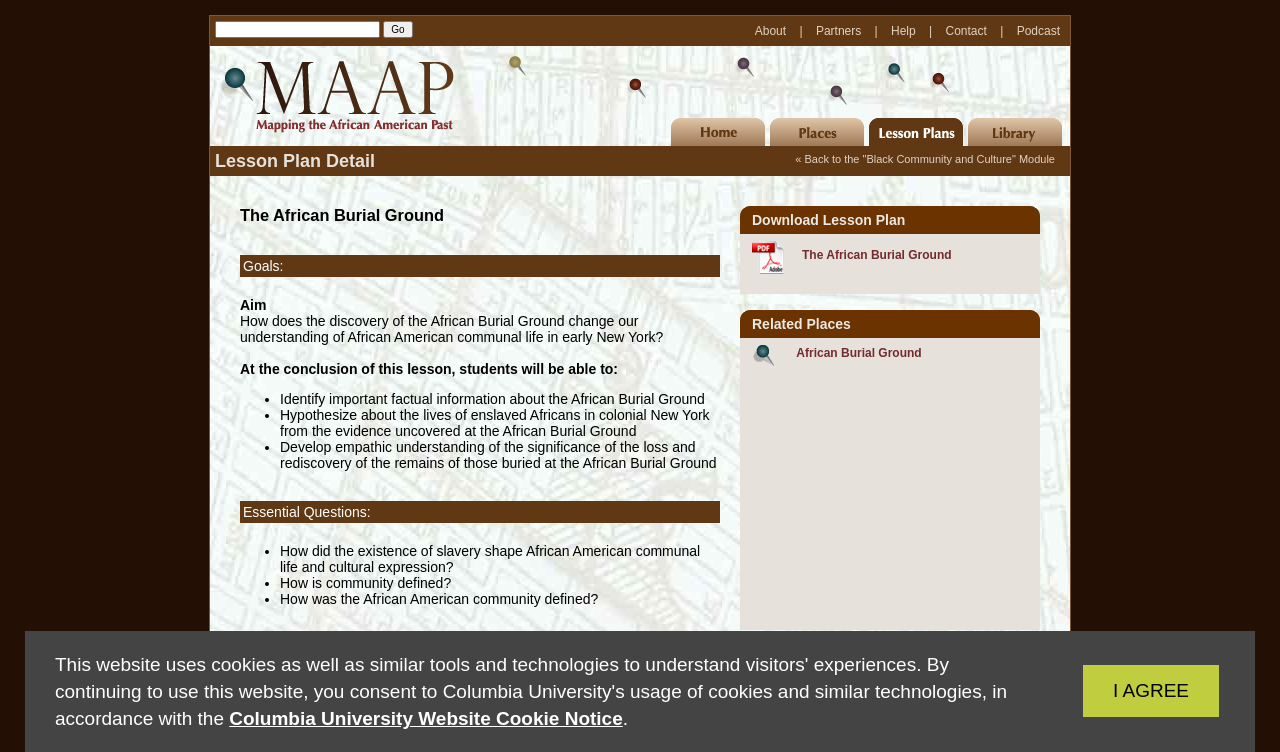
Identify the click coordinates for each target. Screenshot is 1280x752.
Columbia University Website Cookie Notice (425, 718)
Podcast (1038, 31)
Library (1015, 132)
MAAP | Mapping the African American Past (335, 96)
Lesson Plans (916, 132)
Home (718, 132)
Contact (967, 31)
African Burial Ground (858, 353)
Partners (840, 31)
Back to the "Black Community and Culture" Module (929, 159)
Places (817, 132)
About (772, 31)
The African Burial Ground (877, 255)
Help (905, 31)
